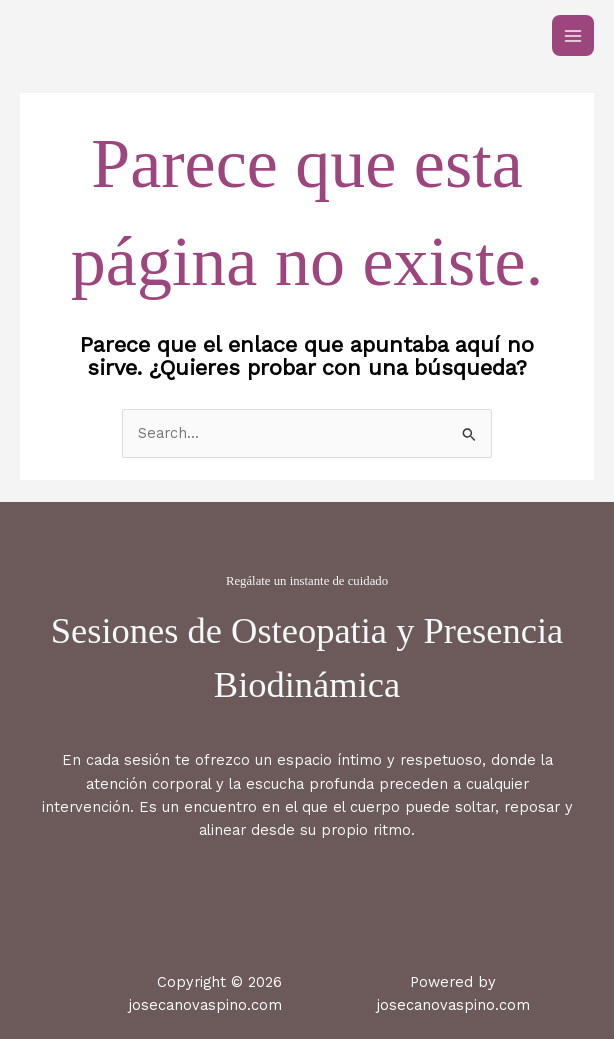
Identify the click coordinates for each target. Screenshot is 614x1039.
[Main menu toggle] (573, 36)
